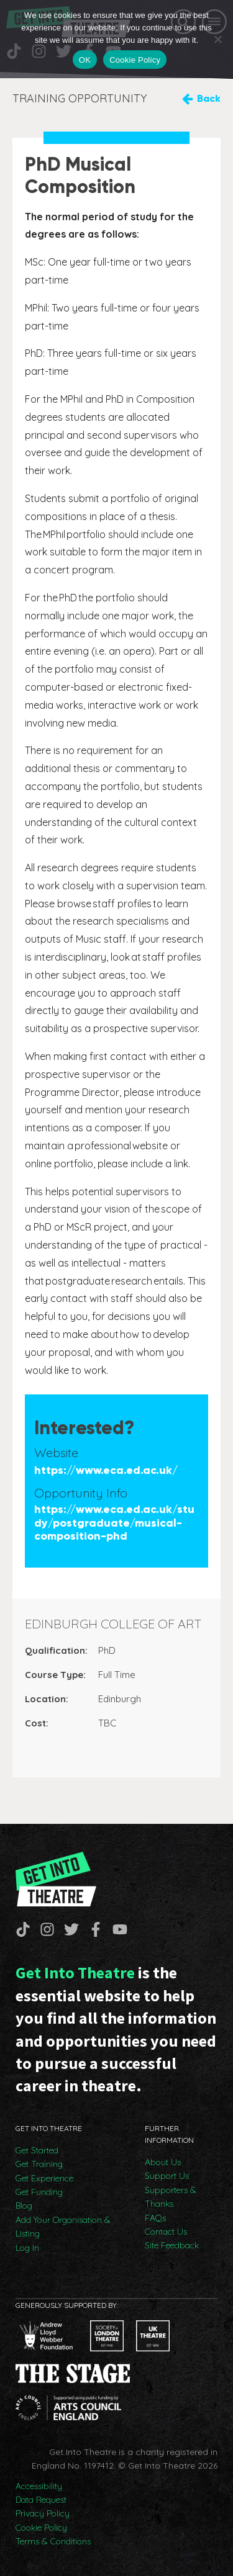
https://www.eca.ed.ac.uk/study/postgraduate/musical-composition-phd (114, 1523)
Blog (24, 2205)
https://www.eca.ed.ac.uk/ (106, 1470)
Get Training (39, 2164)
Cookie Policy (41, 2527)
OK (85, 60)
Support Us (167, 2175)
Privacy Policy (43, 2513)
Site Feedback (172, 2245)
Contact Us (166, 2231)
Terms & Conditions (53, 2541)
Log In (27, 2247)
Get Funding (39, 2191)
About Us (163, 2162)
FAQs (155, 2218)
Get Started (37, 2150)
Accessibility (39, 2486)
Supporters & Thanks (170, 2196)
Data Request (41, 2499)
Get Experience (44, 2178)
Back (209, 98)
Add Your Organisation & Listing (63, 2226)
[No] (217, 39)
